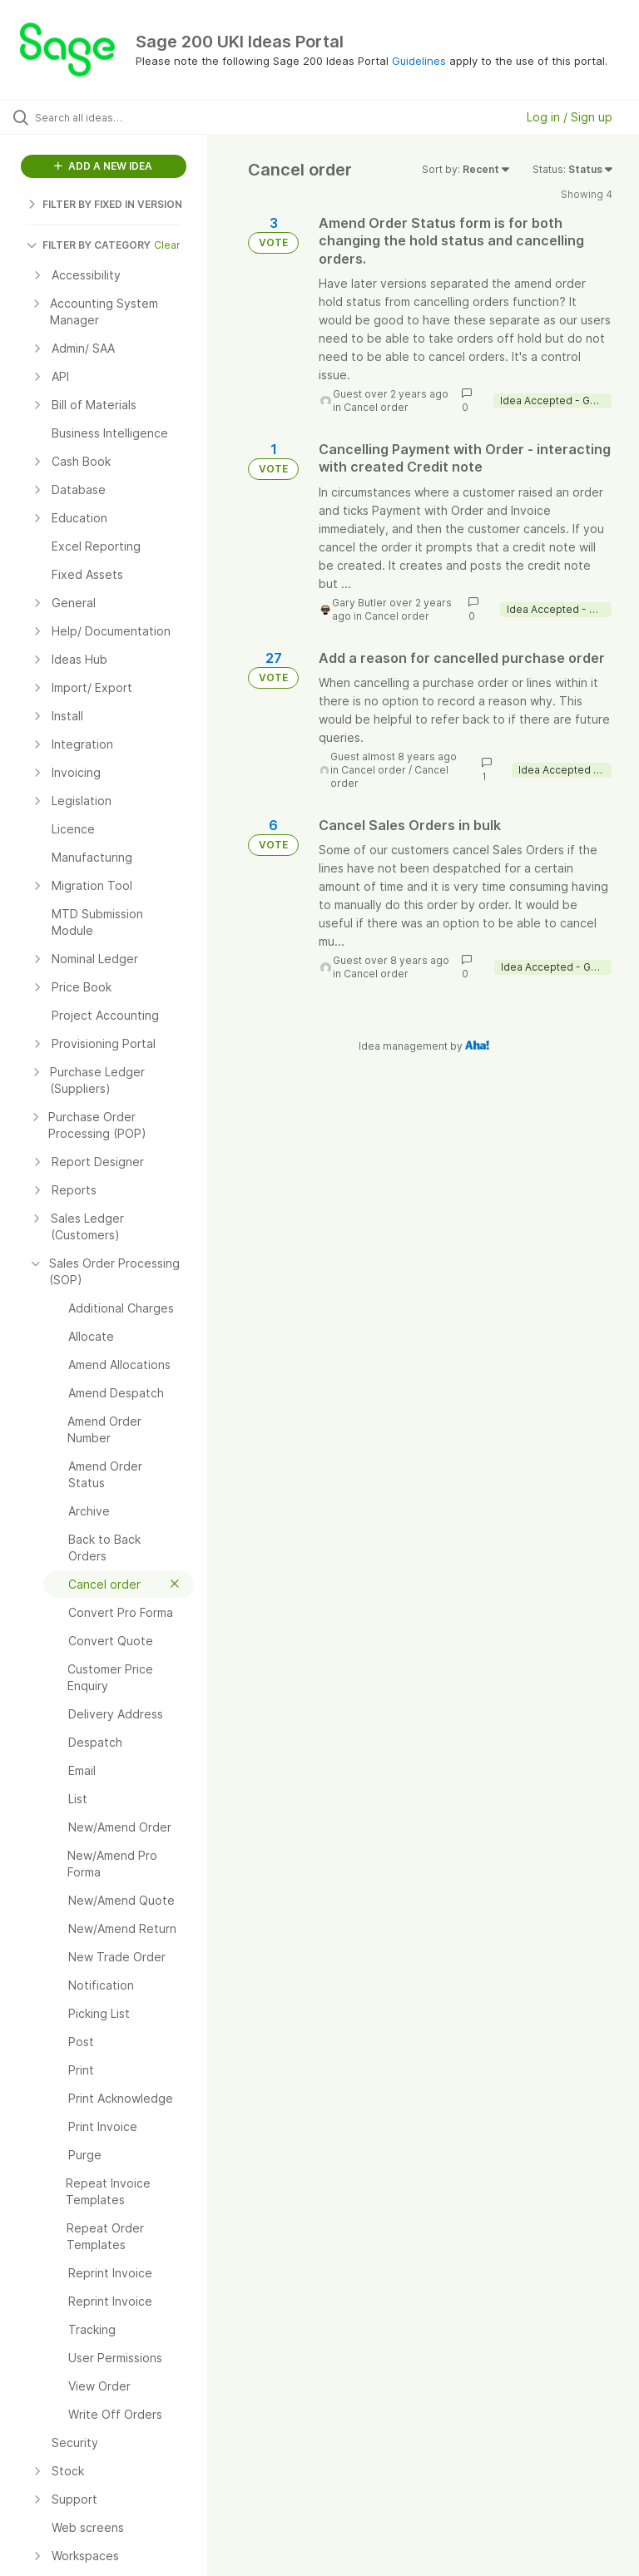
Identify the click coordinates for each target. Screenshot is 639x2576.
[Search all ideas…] (112, 117)
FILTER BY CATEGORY (89, 245)
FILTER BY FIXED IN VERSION (104, 204)
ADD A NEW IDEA (103, 166)
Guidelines (419, 60)
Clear (167, 245)
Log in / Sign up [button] (569, 117)
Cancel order (376, 407)
